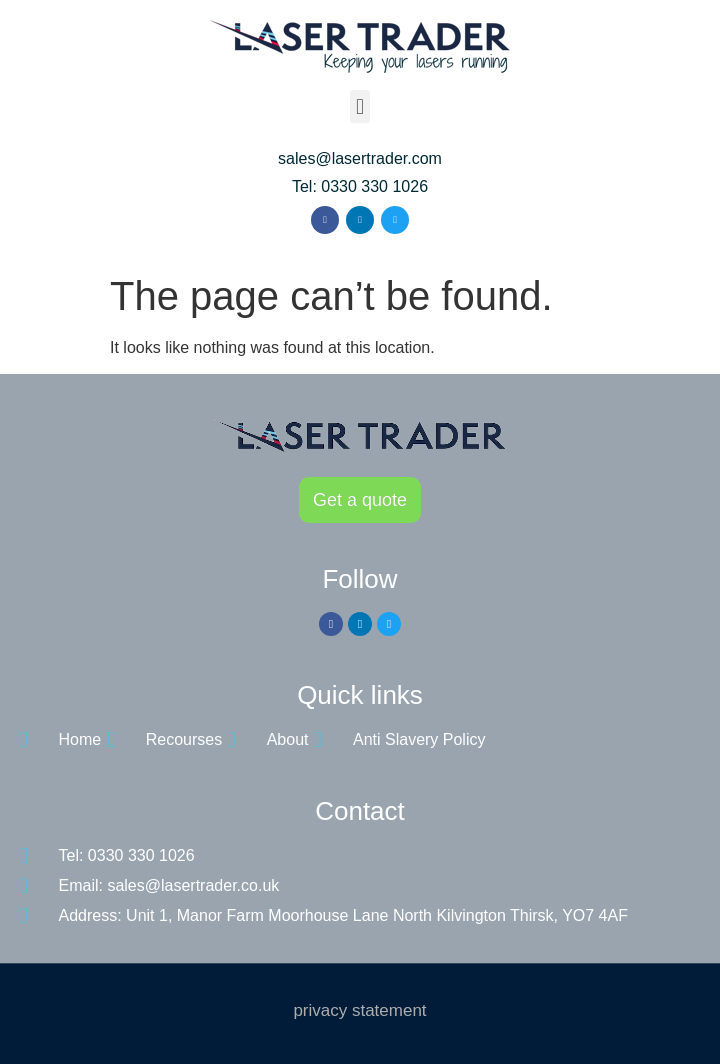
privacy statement (359, 1010)
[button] (359, 106)
